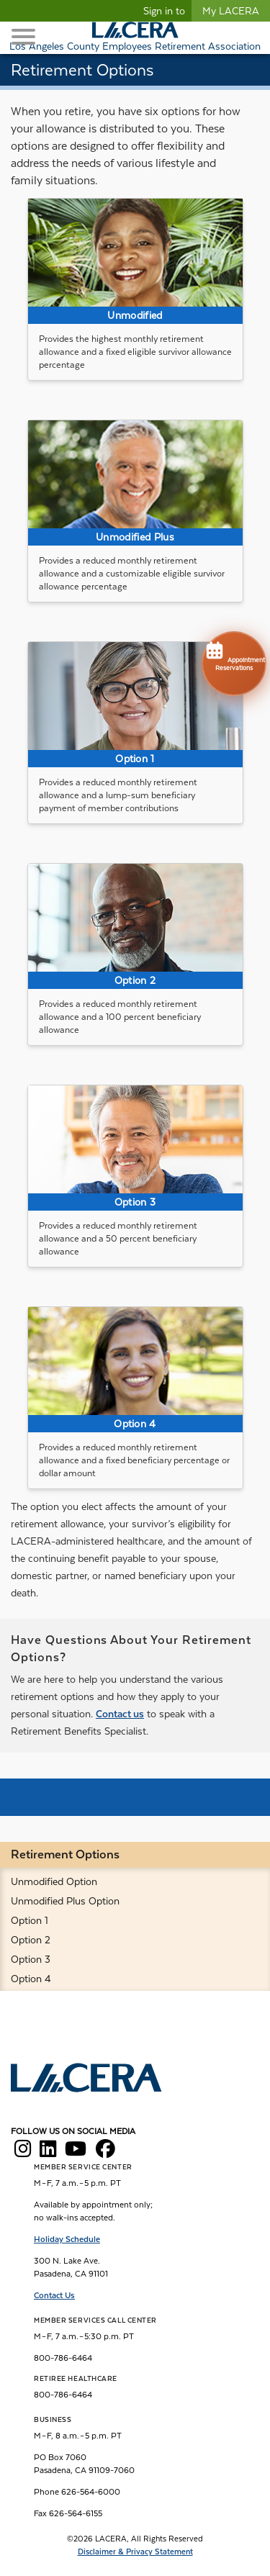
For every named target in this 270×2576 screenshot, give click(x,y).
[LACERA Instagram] (22, 2153)
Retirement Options (65, 1854)
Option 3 (30, 1959)
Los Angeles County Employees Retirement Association (135, 46)
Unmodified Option (54, 1881)
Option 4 (31, 1978)
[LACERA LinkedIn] (48, 2153)
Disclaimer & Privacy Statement (135, 2552)
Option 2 (30, 1939)
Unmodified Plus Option (65, 1901)
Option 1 (29, 1920)
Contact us (120, 1713)
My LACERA (230, 11)
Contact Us (54, 2295)
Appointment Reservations (234, 655)
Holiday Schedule (67, 2239)
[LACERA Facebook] (105, 2153)
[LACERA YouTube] (75, 2153)
